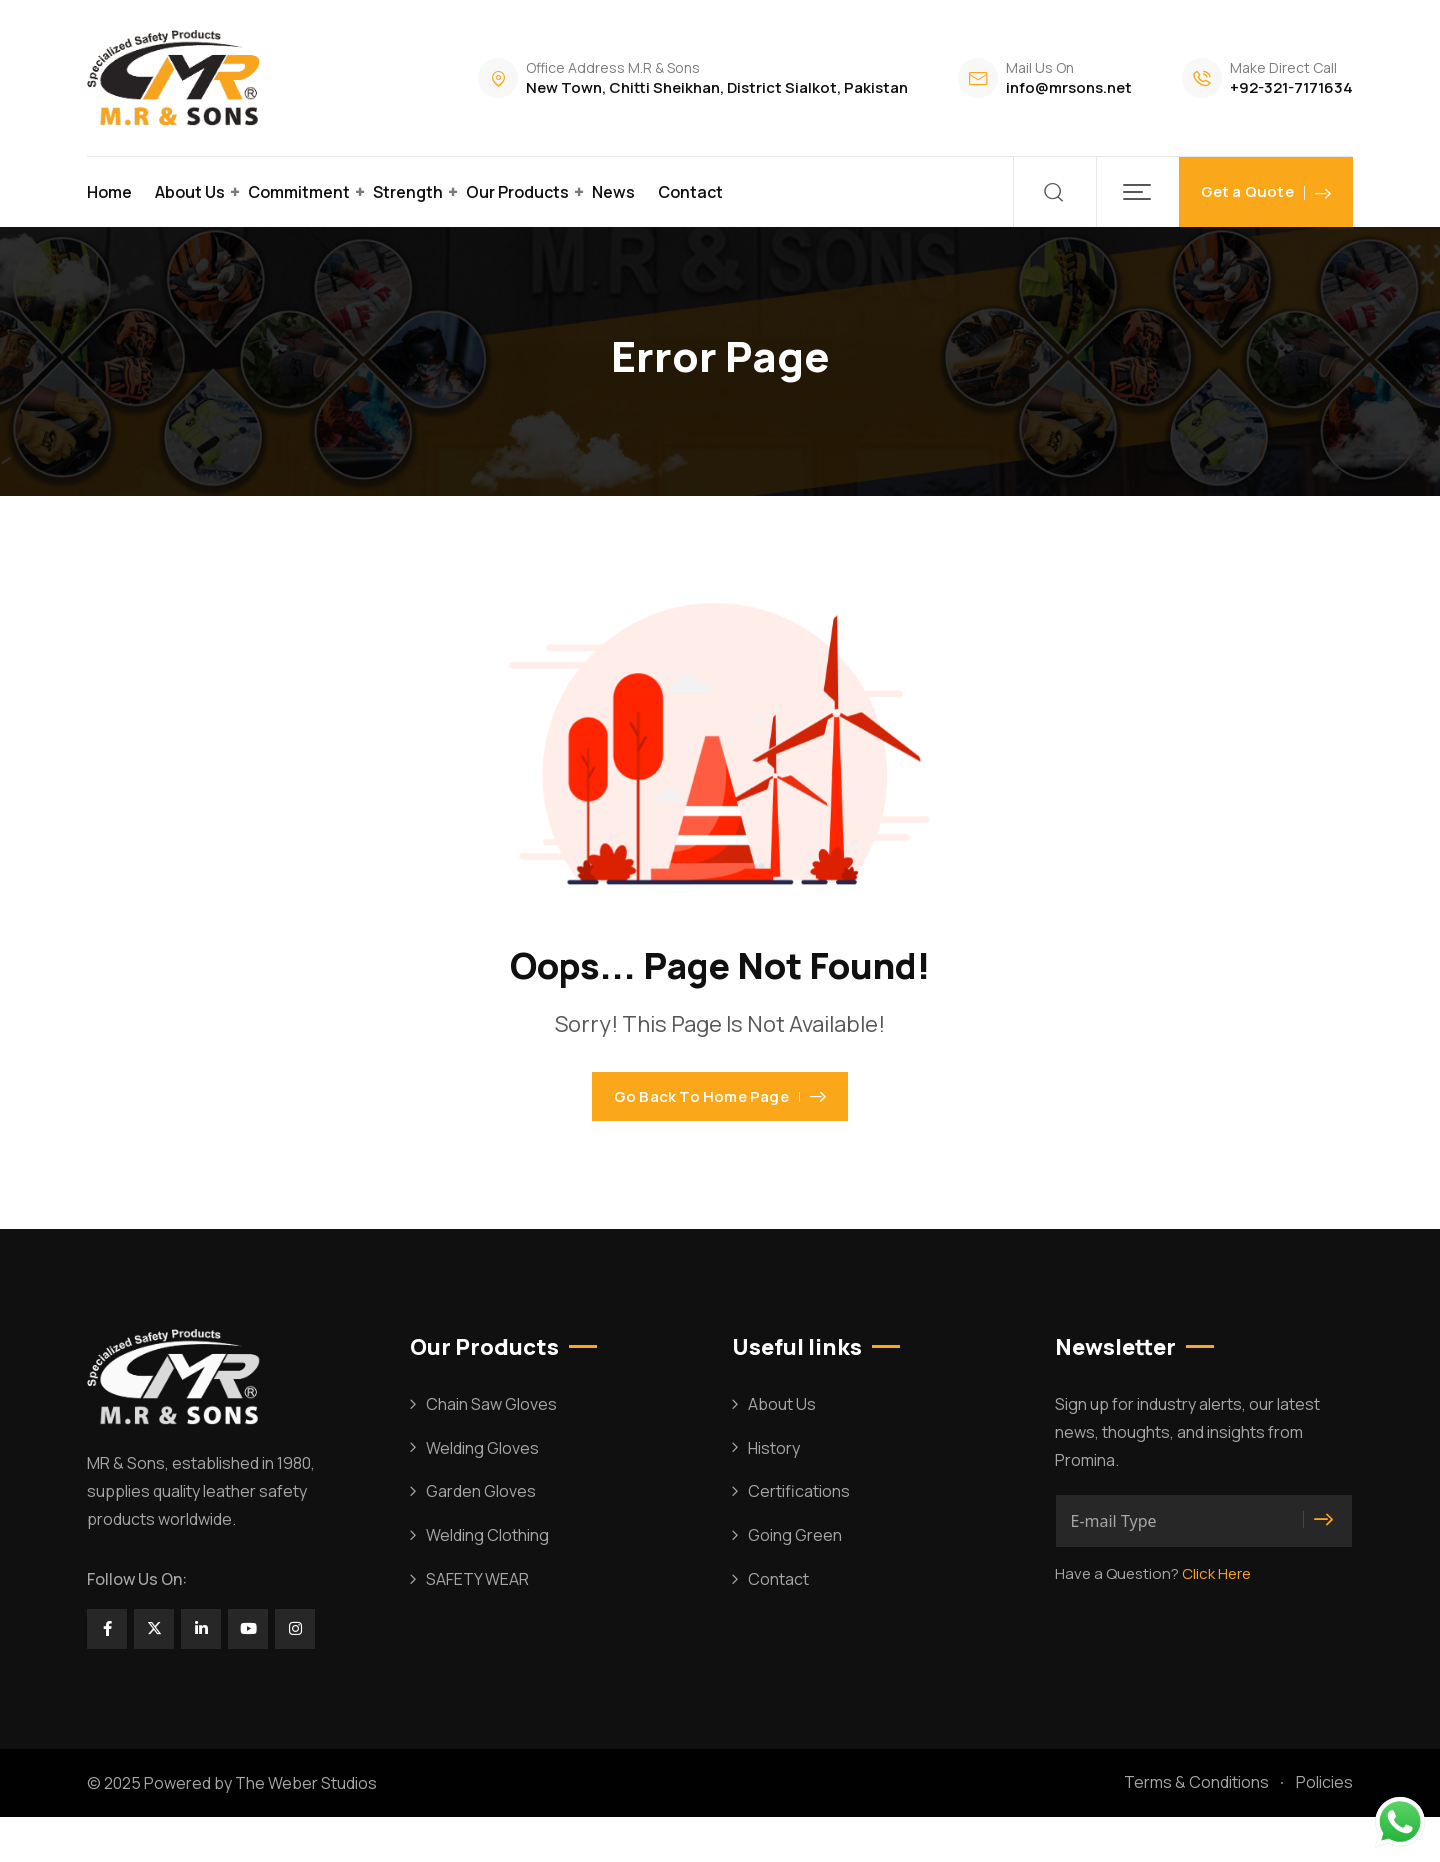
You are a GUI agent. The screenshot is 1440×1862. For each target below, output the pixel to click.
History (774, 1493)
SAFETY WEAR (477, 1624)
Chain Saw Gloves (491, 1449)
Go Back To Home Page (720, 1119)
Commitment (299, 192)
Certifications (799, 1536)
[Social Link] (107, 1674)
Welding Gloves (482, 1493)
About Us (190, 192)
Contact (690, 192)
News (613, 192)
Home (109, 192)
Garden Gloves (481, 1536)
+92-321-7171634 (1291, 87)
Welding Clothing (487, 1580)
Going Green (795, 1580)
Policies (1324, 1827)
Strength (408, 192)
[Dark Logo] (176, 78)
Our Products (517, 192)
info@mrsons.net (1069, 87)
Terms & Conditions (1196, 1827)
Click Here (1216, 1618)
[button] (1137, 192)
